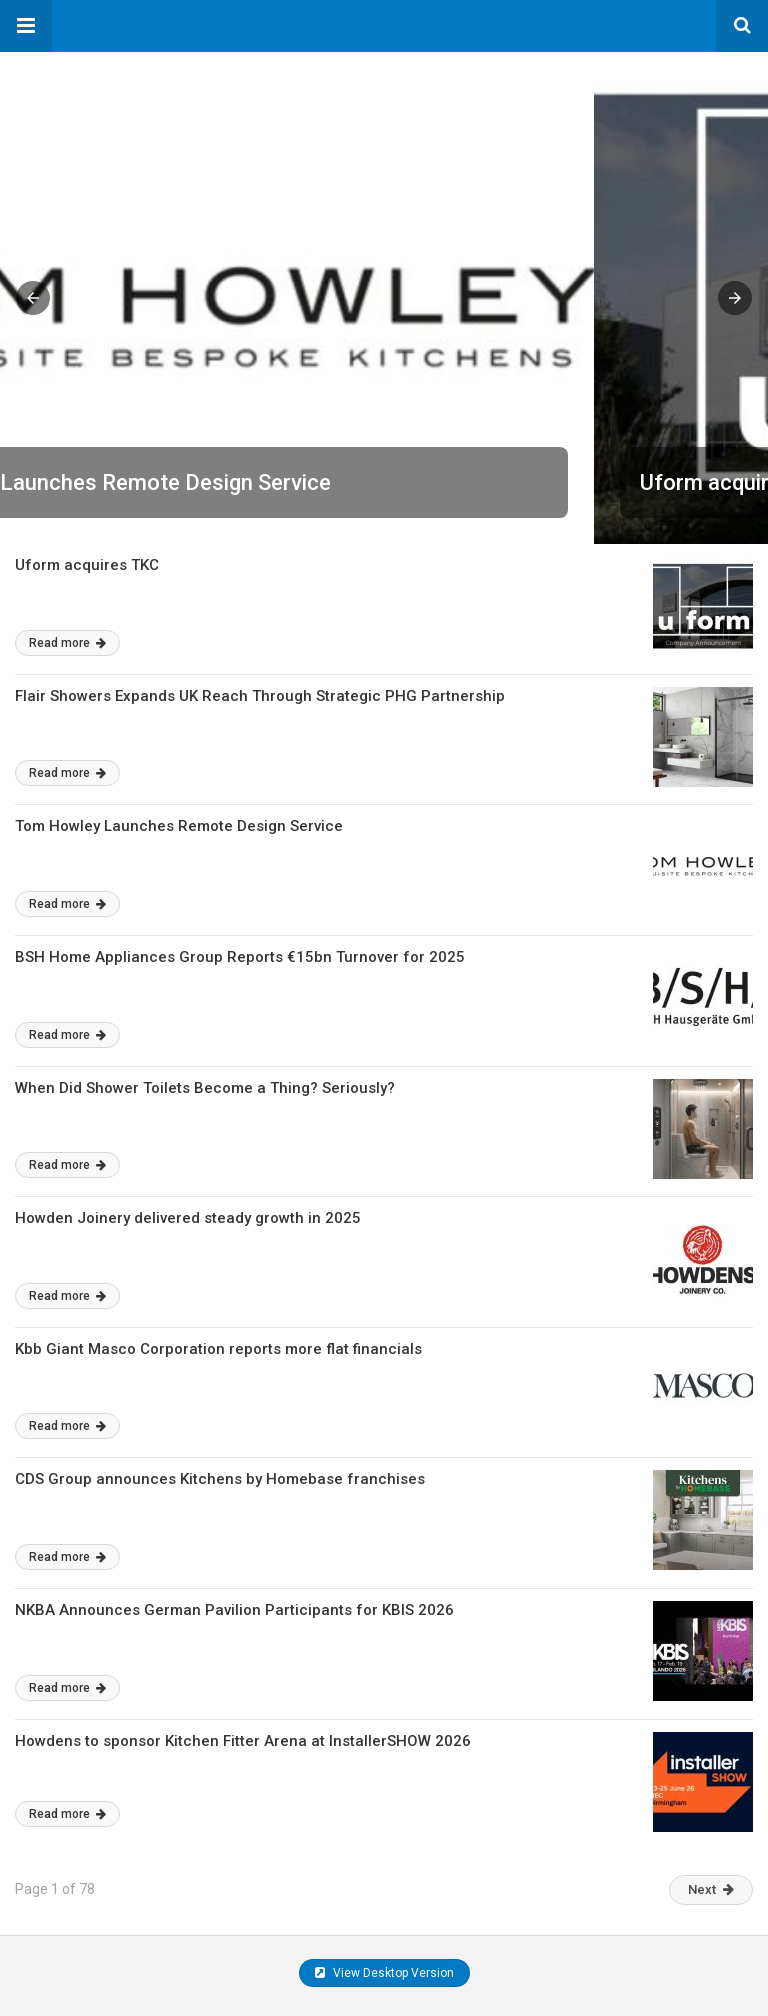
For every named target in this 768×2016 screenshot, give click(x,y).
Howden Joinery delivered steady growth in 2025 (188, 1218)
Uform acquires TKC (145, 482)
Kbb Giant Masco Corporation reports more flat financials (218, 1349)
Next (711, 1889)
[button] (26, 26)
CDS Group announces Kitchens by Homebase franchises (220, 1479)
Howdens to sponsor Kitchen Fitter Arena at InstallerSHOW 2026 (243, 1741)
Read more (67, 643)
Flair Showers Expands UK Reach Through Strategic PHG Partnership (260, 696)
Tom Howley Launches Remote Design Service (179, 826)
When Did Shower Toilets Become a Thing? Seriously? (205, 1088)
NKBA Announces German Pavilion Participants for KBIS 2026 (234, 1610)
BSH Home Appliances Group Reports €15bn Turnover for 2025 (240, 957)
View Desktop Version (384, 1973)
